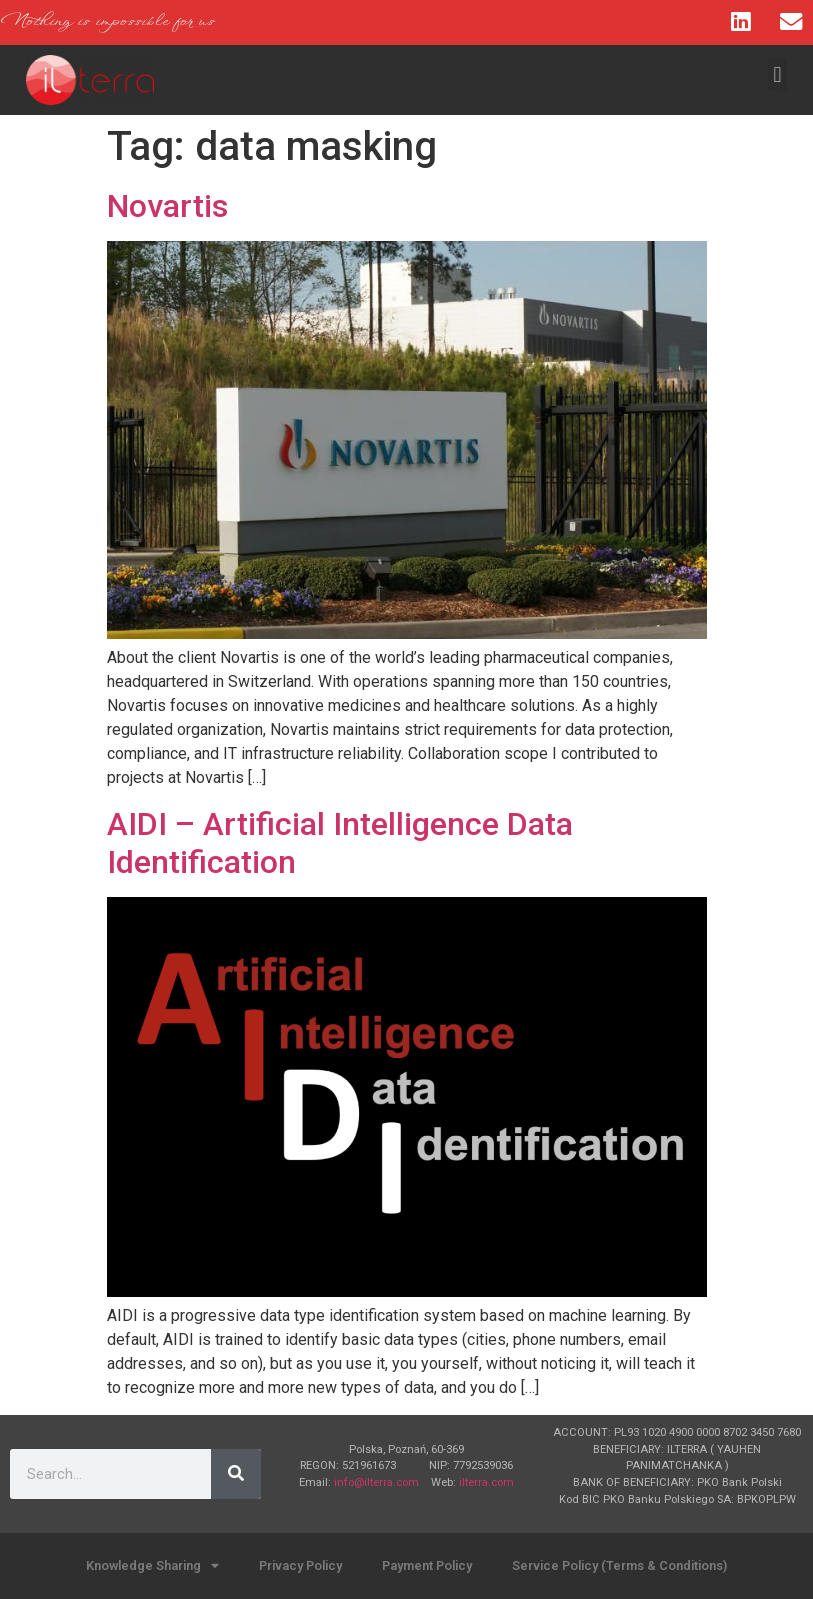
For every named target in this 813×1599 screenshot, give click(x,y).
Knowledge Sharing (152, 1566)
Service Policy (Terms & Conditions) (619, 1565)
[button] (777, 74)
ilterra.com (486, 1482)
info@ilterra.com (376, 1482)
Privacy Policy (300, 1565)
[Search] (236, 1474)
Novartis (167, 206)
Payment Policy (427, 1565)
